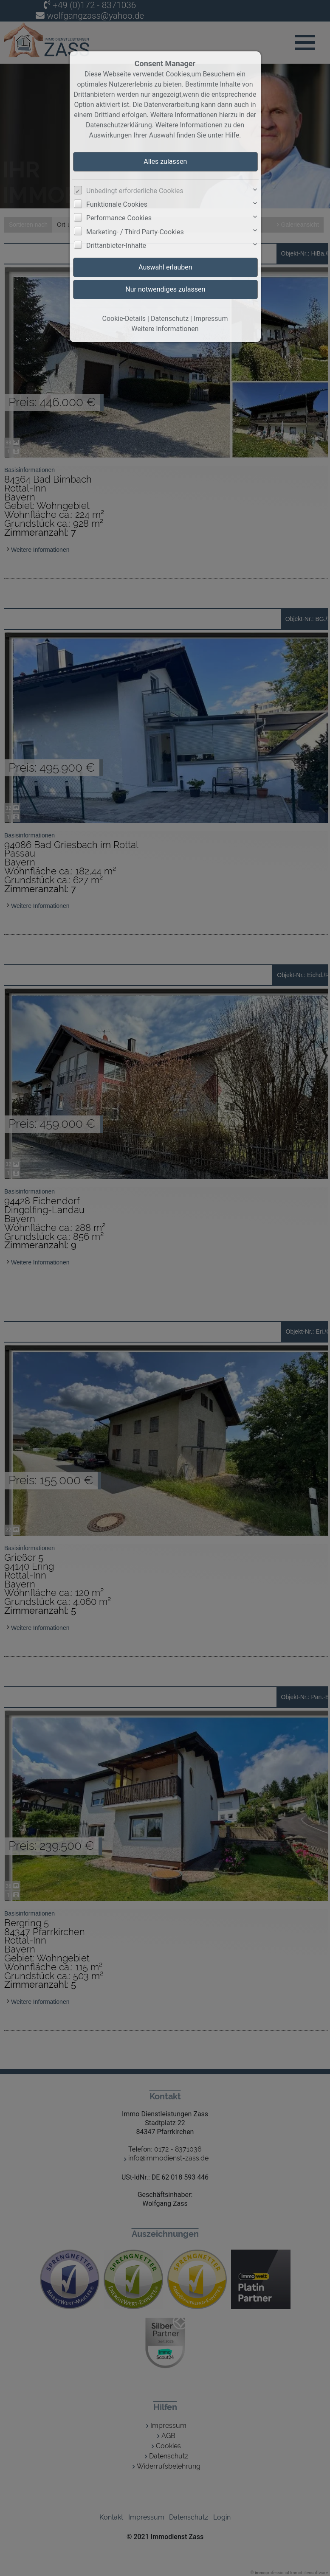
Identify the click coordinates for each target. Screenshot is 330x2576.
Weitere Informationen (164, 329)
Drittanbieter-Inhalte (116, 246)
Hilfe (232, 135)
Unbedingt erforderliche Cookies (134, 191)
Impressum (211, 319)
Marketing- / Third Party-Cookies (135, 232)
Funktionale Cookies (116, 204)
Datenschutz (170, 319)
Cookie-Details (124, 319)
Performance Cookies (119, 218)
